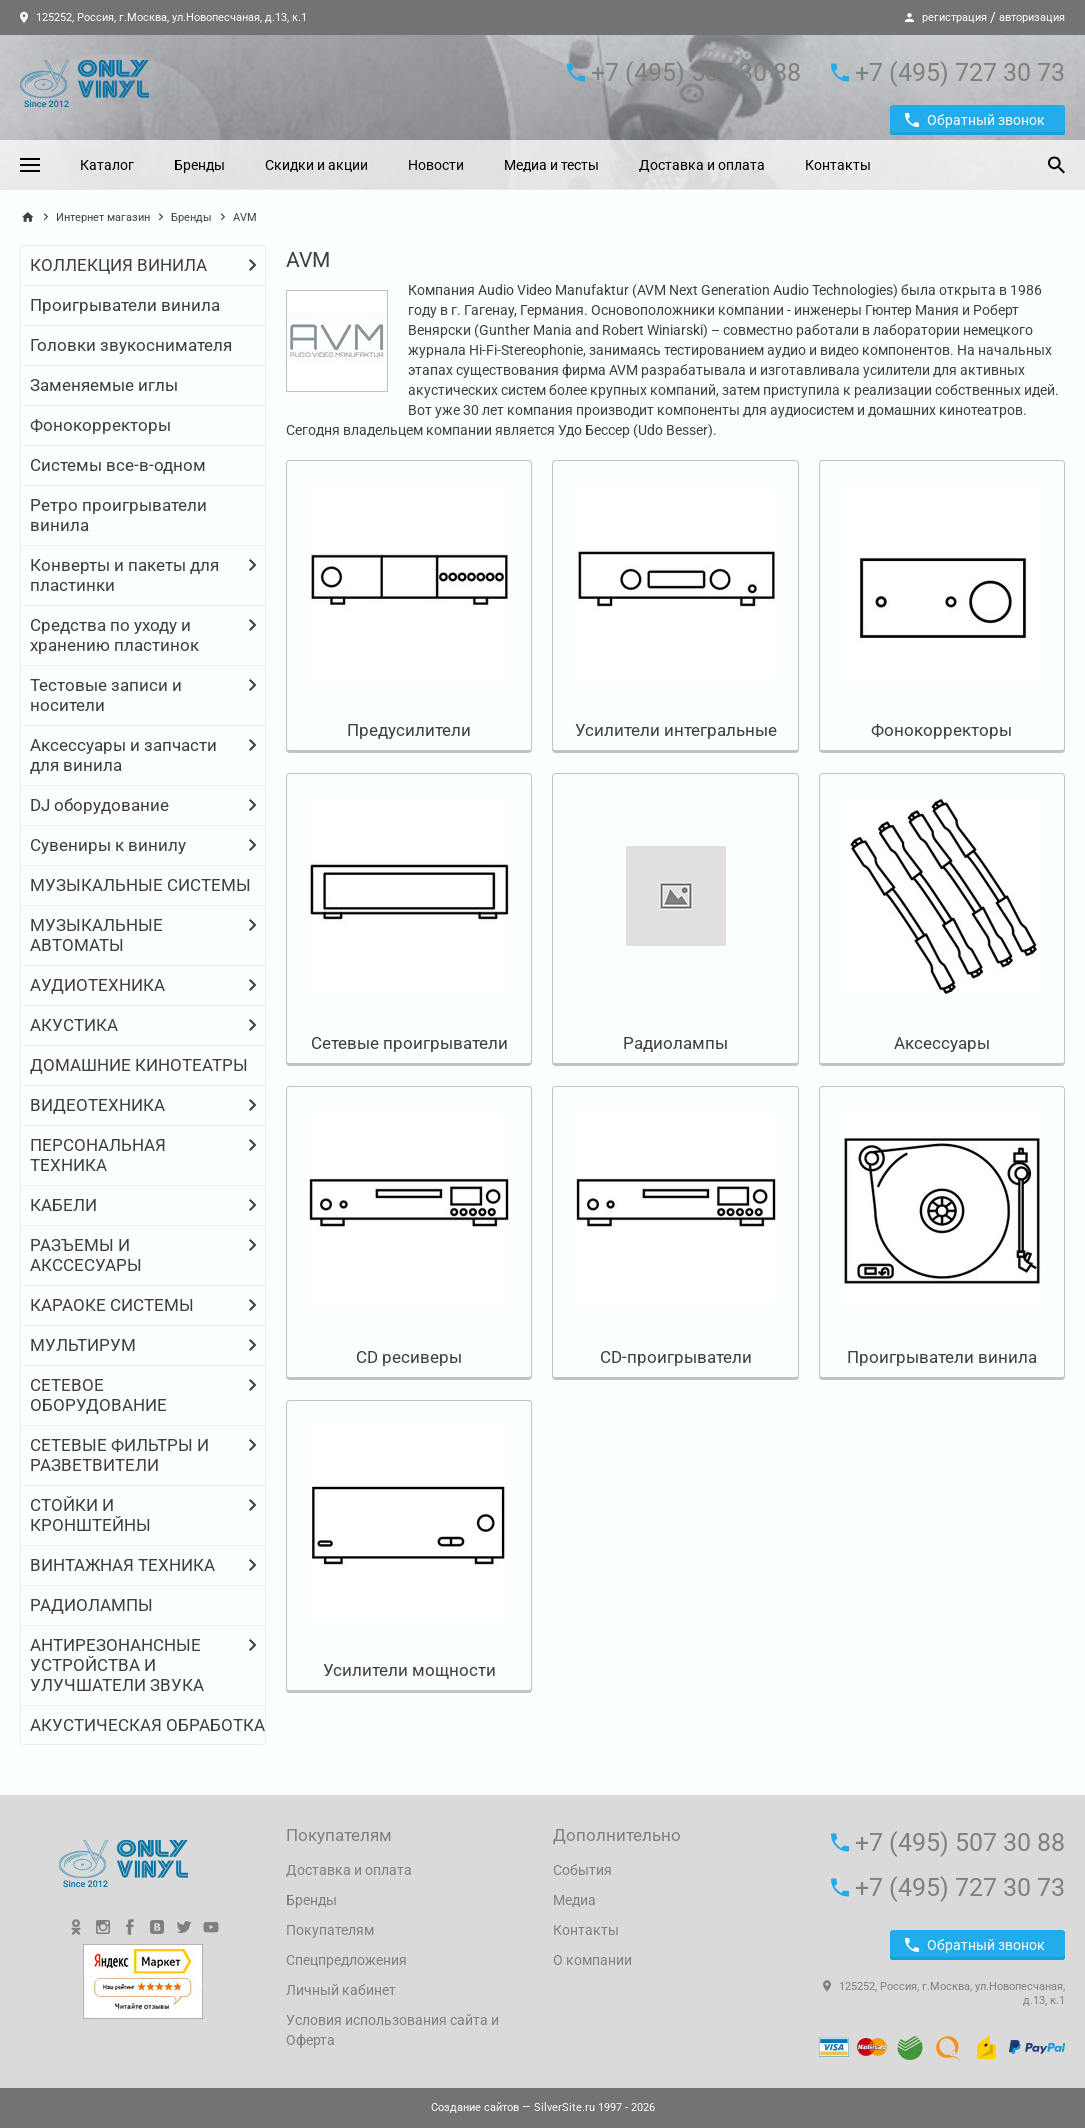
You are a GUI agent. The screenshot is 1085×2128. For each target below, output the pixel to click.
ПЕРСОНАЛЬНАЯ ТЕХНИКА (98, 1155)
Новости (436, 165)
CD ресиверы (409, 1357)
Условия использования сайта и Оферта (392, 2030)
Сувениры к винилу (108, 845)
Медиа (574, 1900)
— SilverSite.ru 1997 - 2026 (543, 2107)
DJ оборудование (99, 805)
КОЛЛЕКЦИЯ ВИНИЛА (118, 265)
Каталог (107, 165)
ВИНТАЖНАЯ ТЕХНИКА (122, 1565)
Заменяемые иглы (104, 385)
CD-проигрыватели (676, 1357)
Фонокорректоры (100, 425)
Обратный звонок (975, 120)
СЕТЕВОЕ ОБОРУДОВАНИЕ (98, 1395)
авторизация (1032, 17)
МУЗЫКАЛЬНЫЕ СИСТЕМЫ (140, 885)
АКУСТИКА (74, 1025)
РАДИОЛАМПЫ (91, 1605)
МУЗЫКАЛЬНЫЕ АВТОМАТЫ (96, 935)
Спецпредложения (346, 1960)
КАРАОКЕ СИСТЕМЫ (112, 1305)
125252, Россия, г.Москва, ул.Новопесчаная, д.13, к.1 (163, 17)
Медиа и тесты (551, 165)
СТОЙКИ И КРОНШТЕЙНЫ (90, 1515)
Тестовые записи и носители (106, 695)
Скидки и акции (316, 165)
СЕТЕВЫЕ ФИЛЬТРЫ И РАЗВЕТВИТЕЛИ (119, 1455)
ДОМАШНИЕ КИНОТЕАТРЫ (139, 1065)
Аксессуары (942, 1043)
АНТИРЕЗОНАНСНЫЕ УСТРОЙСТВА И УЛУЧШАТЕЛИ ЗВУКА (117, 1665)
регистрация (954, 17)
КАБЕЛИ (63, 1205)
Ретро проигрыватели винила (118, 515)
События (582, 1870)
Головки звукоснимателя (131, 345)
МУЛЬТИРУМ (83, 1345)
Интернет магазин (103, 217)
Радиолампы (675, 1043)
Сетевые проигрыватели (409, 1043)
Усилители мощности (409, 1670)
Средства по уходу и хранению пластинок (114, 635)
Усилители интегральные (676, 730)
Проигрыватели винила (125, 305)
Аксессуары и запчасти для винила (123, 755)
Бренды (199, 165)
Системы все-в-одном (118, 465)
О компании (592, 1960)
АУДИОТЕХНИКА (97, 985)
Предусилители (409, 730)
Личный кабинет (341, 1990)
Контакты (838, 165)
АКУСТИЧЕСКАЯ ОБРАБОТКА (147, 1725)
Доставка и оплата (702, 165)
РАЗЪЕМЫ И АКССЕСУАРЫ (86, 1255)
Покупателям (330, 1930)
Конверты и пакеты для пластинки (124, 575)
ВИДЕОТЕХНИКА (97, 1105)
